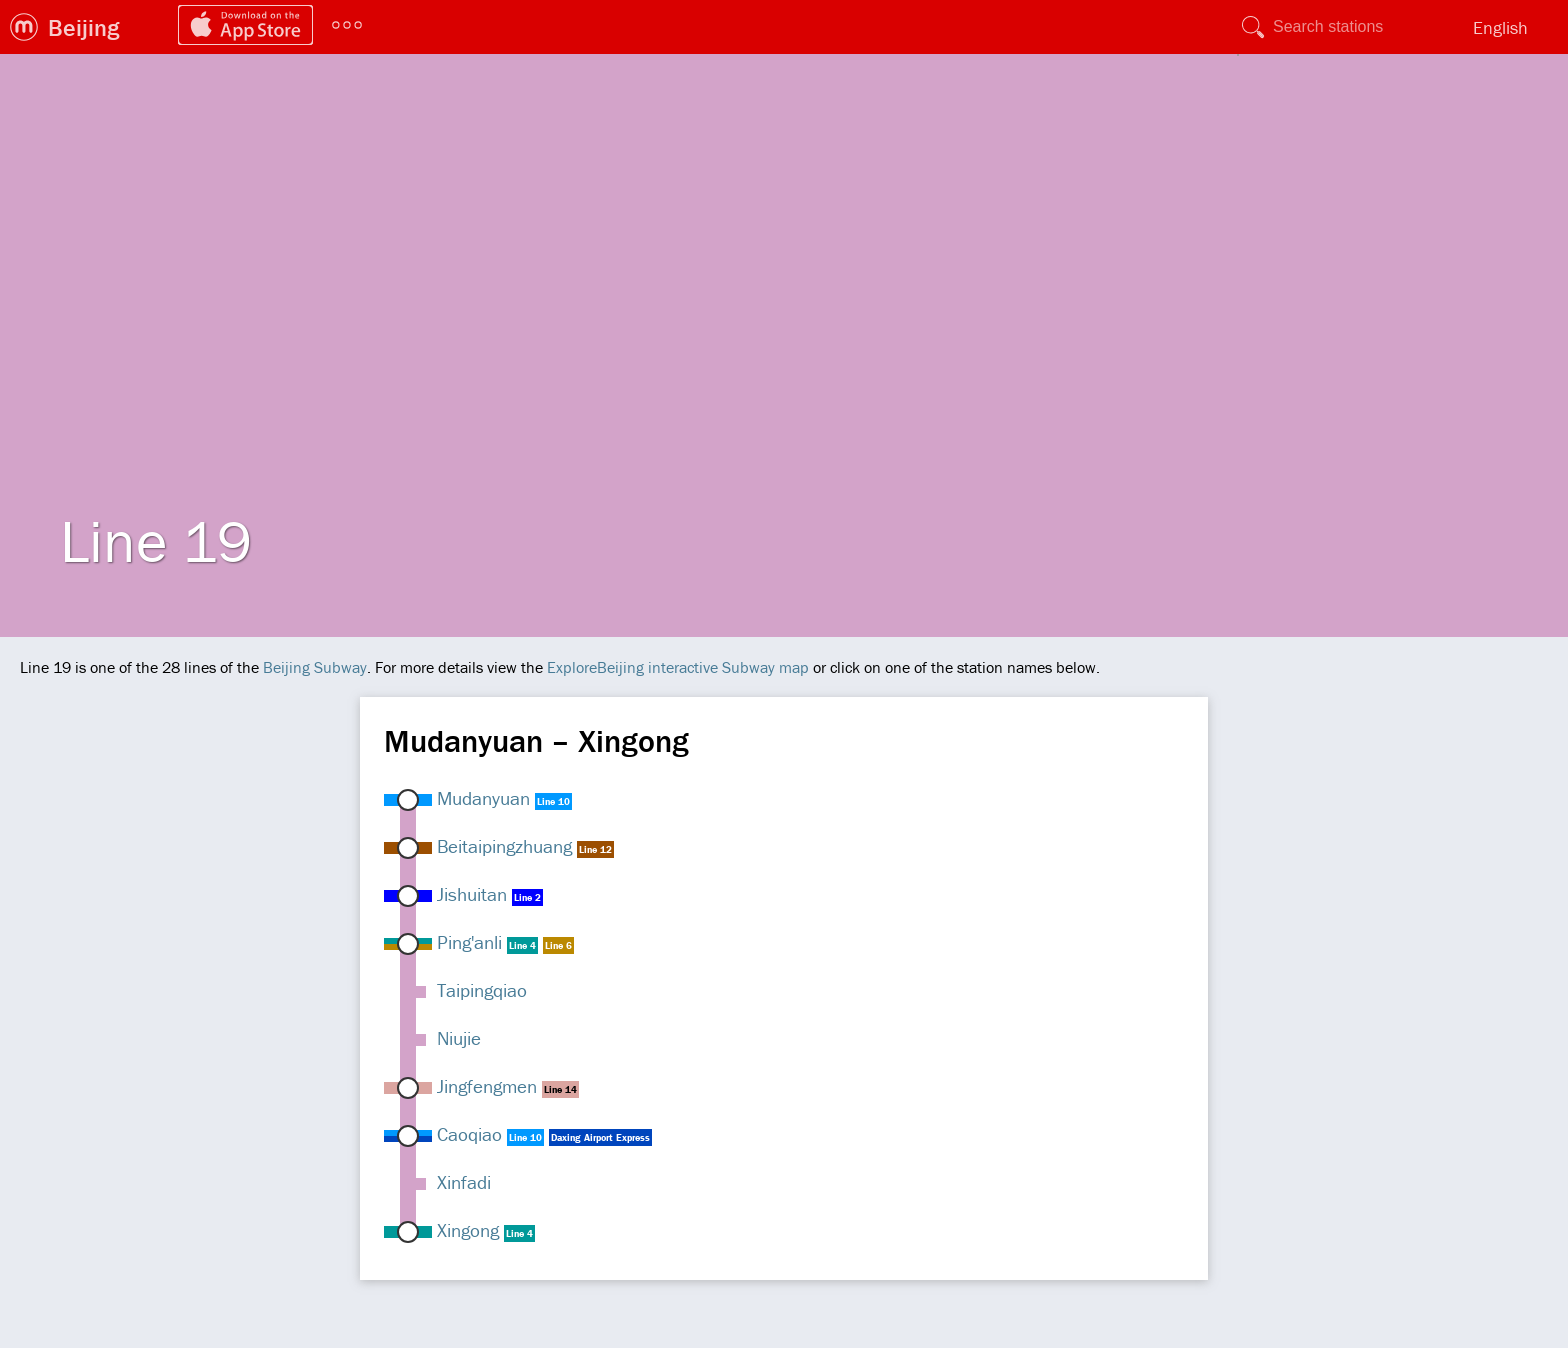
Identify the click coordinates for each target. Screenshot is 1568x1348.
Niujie (459, 1038)
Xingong (468, 1230)
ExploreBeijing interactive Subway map (678, 667)
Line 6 (558, 945)
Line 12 (595, 849)
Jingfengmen (487, 1086)
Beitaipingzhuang (504, 846)
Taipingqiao (482, 990)
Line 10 (553, 801)
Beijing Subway (315, 667)
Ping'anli (469, 942)
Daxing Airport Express (600, 1137)
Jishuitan (472, 894)
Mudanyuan (483, 798)
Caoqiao (469, 1134)
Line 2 (527, 897)
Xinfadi (464, 1182)
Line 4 (522, 945)
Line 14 (560, 1089)
